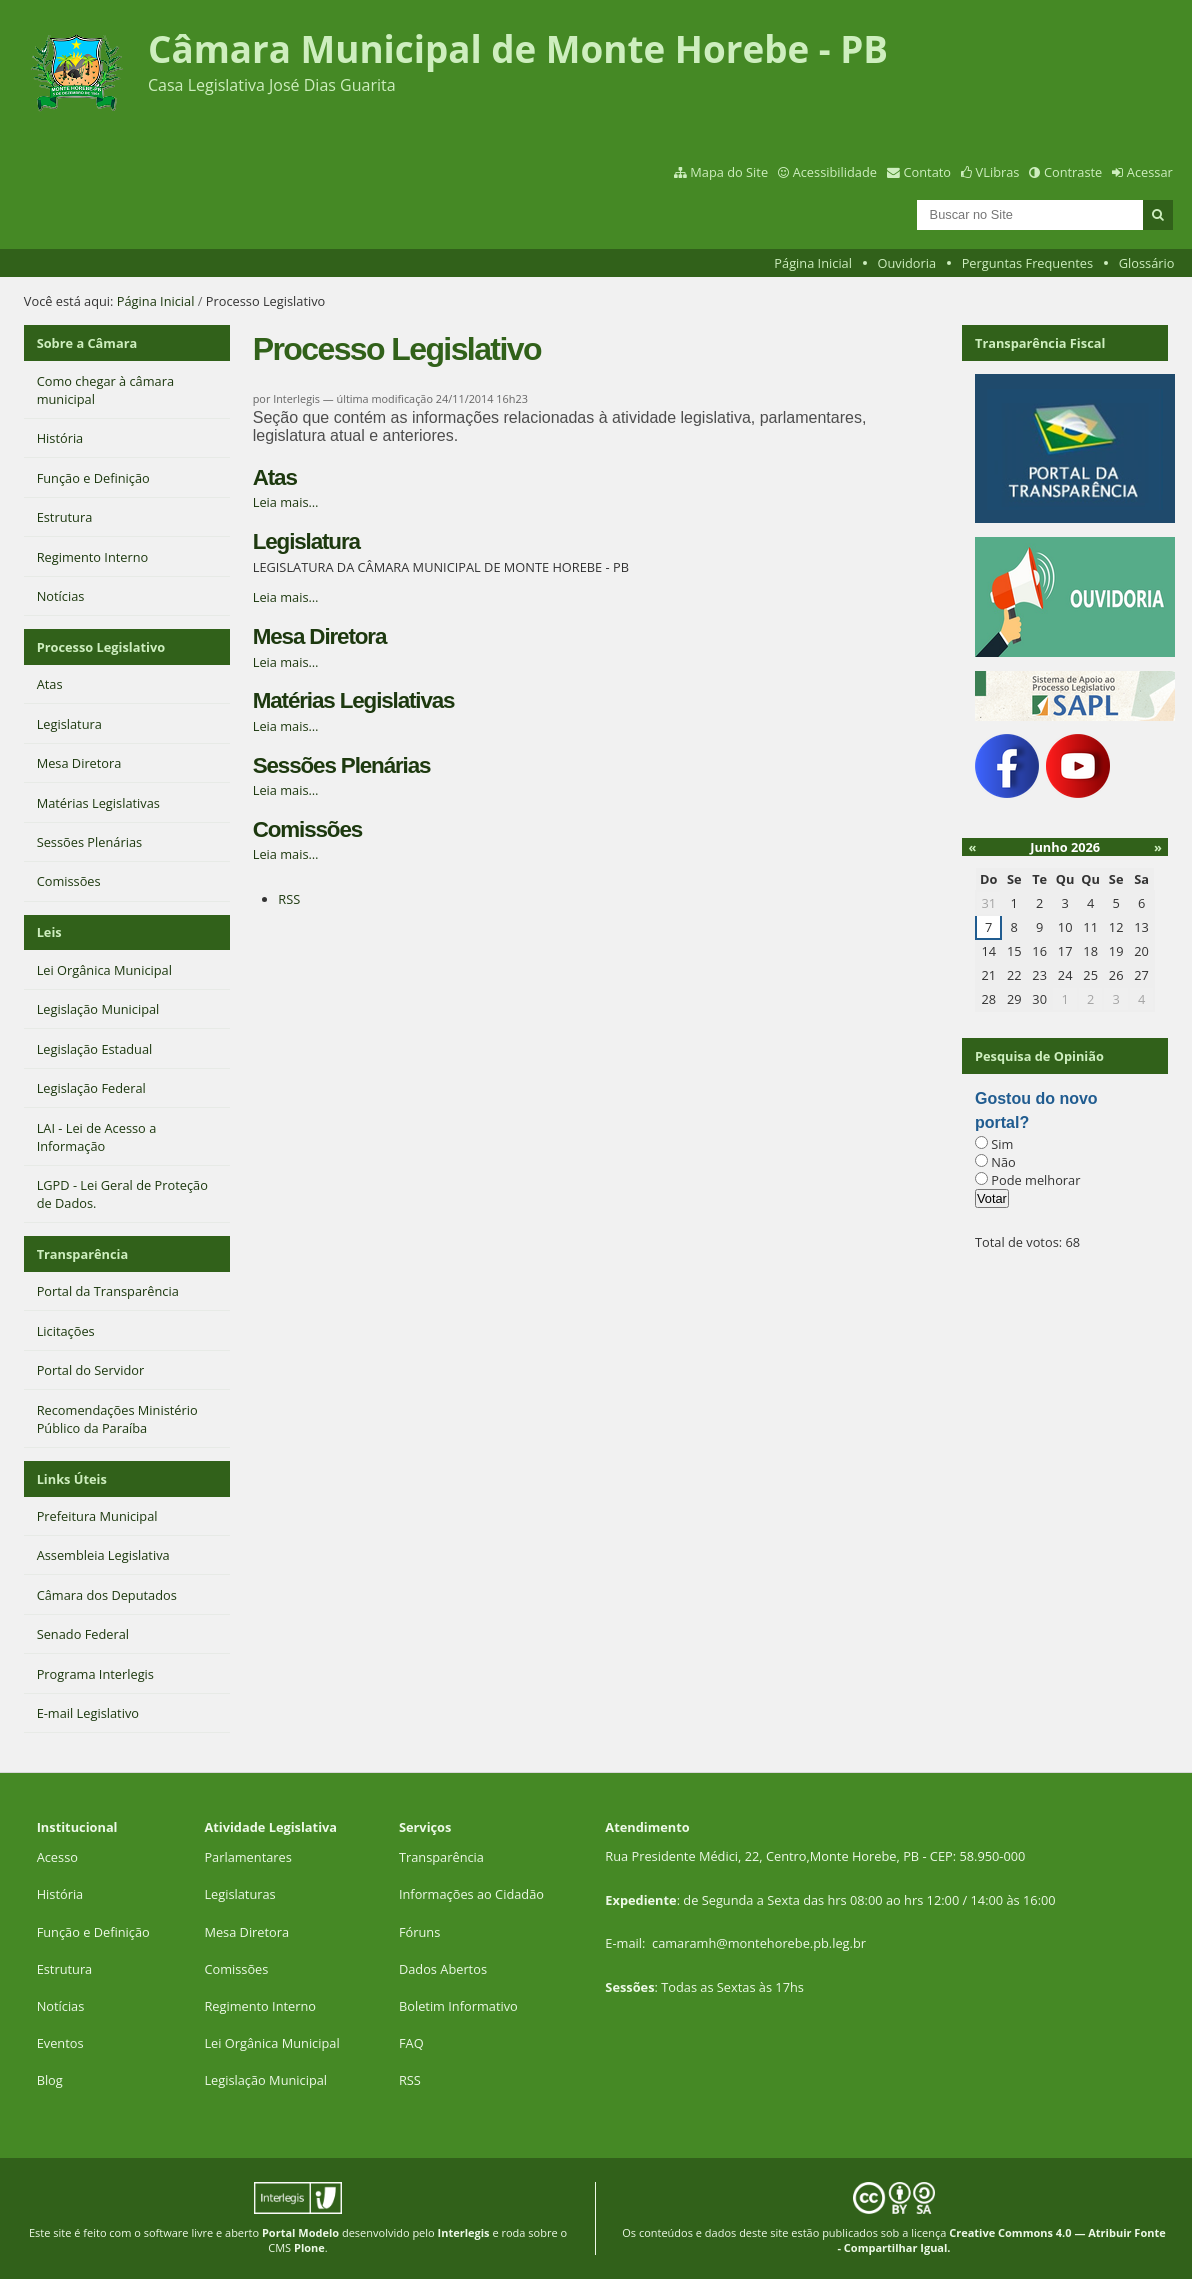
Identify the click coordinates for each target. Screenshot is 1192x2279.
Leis (49, 932)
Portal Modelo (300, 2232)
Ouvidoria (907, 263)
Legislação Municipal (265, 2080)
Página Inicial (813, 263)
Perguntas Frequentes (1027, 263)
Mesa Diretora (320, 636)
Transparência (83, 1254)
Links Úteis (72, 1479)
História (60, 1894)
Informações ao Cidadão (471, 1894)
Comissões (307, 829)
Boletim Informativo (458, 2006)
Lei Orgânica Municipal (271, 2043)
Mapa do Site (729, 172)
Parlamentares (247, 1857)
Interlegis (464, 2232)
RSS (289, 899)
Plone (309, 2247)
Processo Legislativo (101, 647)
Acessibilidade (835, 172)
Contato (928, 172)
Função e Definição (93, 1932)
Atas (275, 477)
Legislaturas (239, 1894)
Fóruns (419, 1932)
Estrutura (65, 1969)
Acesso (57, 1857)
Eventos (60, 2043)
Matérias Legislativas (354, 700)
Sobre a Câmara (87, 343)
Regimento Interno (260, 2006)
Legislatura (306, 541)
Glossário (1147, 263)
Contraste (1073, 172)
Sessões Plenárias (342, 765)
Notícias (61, 2006)
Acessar (1150, 172)
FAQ (411, 2043)
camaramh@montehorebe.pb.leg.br (759, 1943)
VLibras (998, 172)
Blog (50, 2080)
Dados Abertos (443, 1969)
